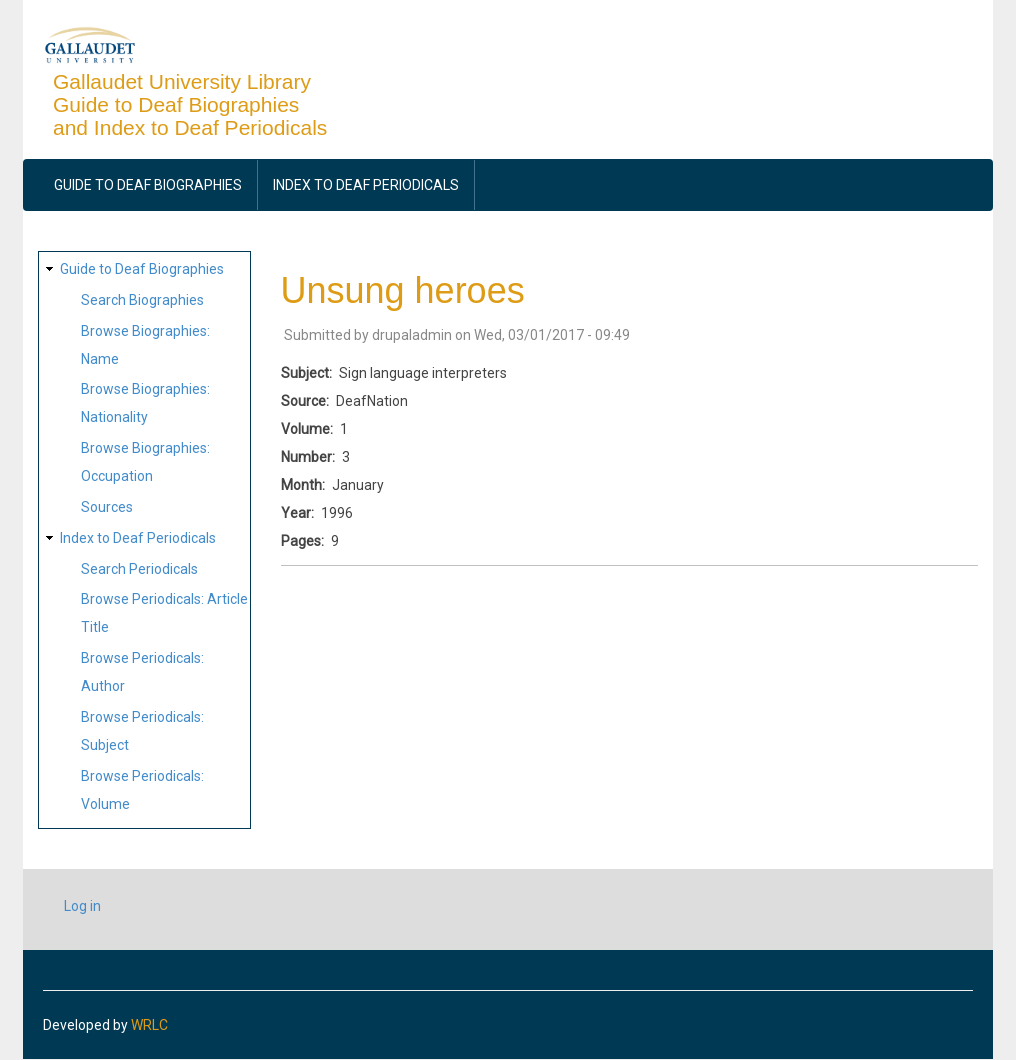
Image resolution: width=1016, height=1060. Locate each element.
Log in (82, 906)
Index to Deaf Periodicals (366, 185)
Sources (107, 507)
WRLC (149, 1025)
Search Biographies (142, 300)
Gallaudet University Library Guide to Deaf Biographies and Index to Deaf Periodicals (190, 104)
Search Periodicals (139, 569)
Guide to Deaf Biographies (148, 185)
